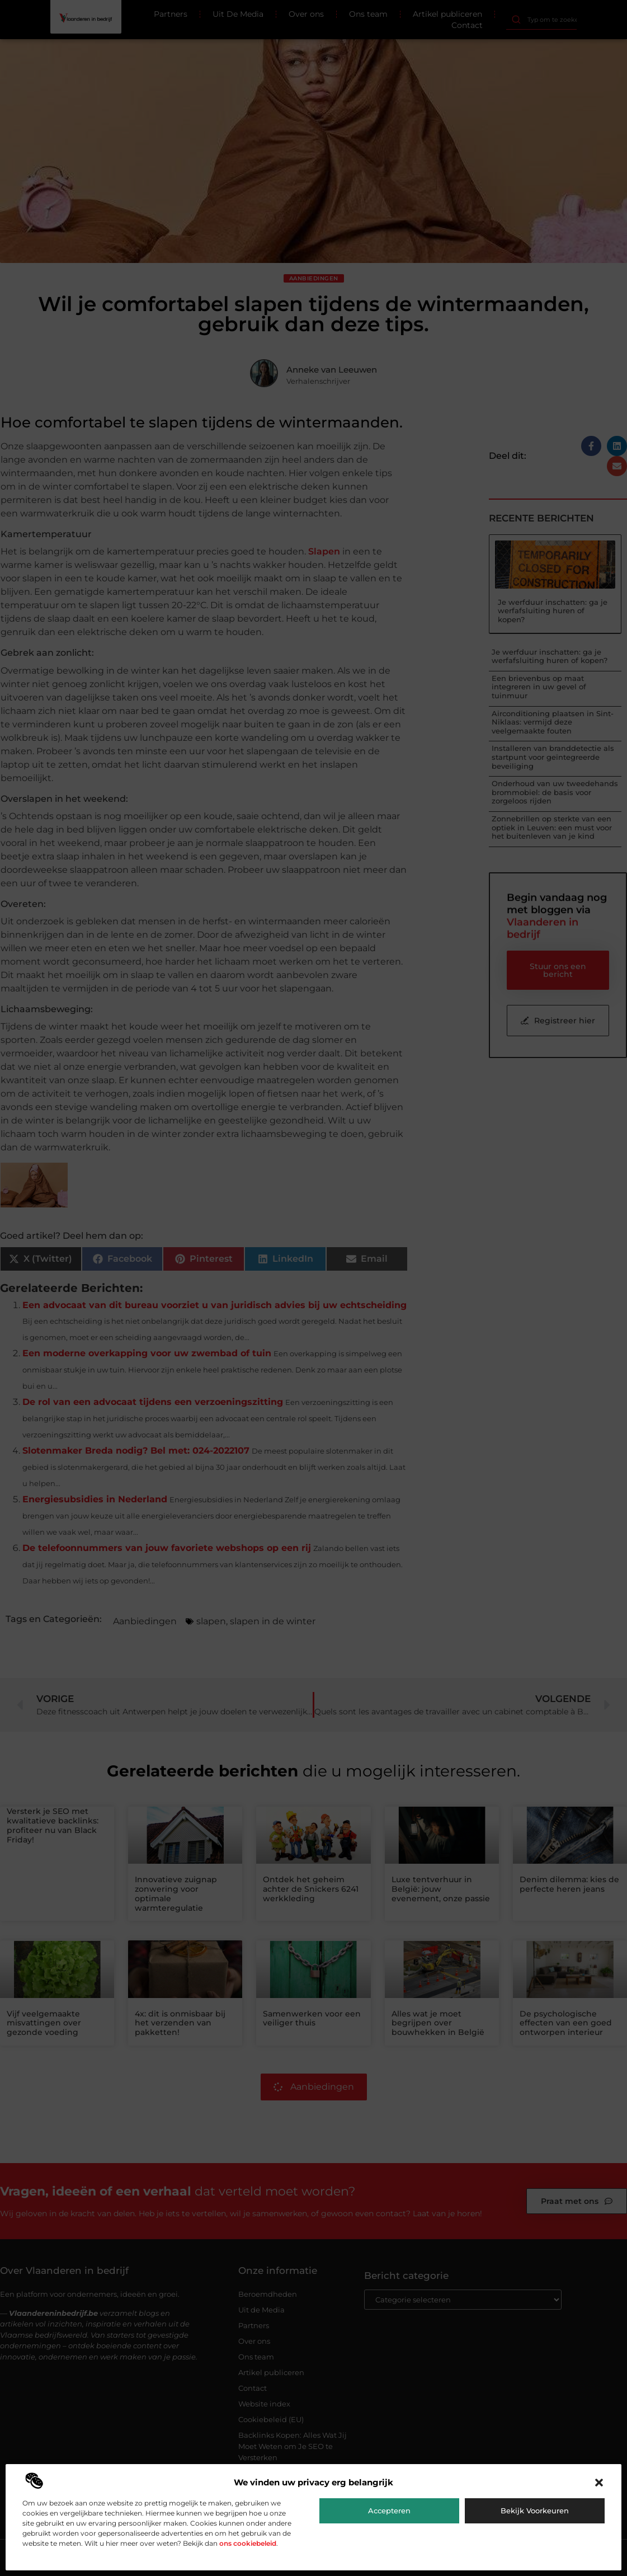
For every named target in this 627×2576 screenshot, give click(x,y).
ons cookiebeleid (247, 2543)
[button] (599, 2482)
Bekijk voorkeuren (535, 2510)
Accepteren (389, 2510)
